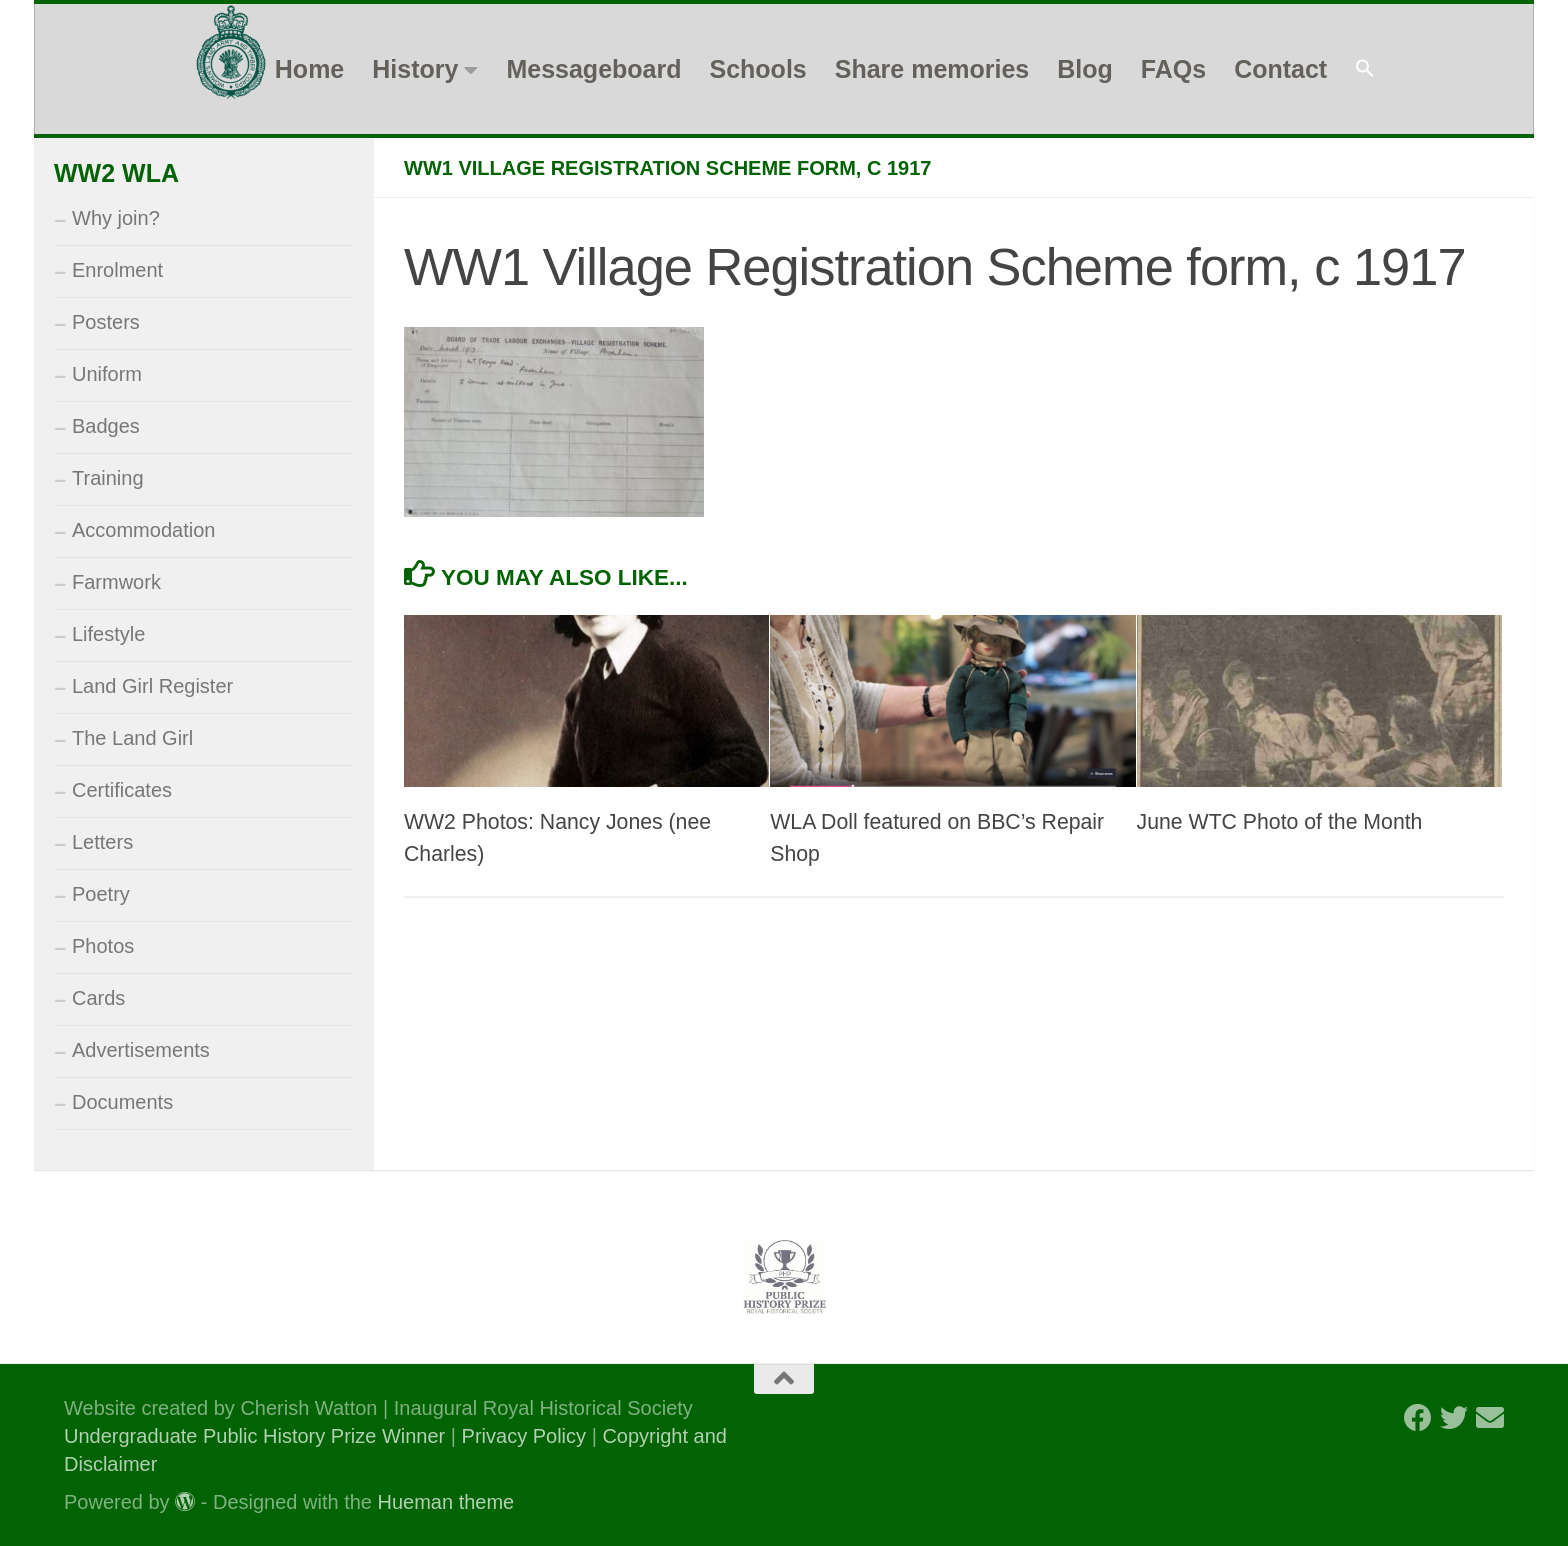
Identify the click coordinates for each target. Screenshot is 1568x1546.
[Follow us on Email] (1490, 1418)
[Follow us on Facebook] (1418, 1418)
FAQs (1173, 69)
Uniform (107, 374)
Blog (1085, 69)
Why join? (116, 218)
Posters (106, 322)
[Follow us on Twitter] (1454, 1418)
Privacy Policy (524, 1436)
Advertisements (141, 1050)
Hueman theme (446, 1502)
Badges (106, 426)
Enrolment (117, 270)
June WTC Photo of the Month (1280, 822)
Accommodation (143, 530)
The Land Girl (132, 738)
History (415, 69)
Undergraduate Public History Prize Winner (257, 1436)
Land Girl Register (152, 686)
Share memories (932, 69)
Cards (98, 998)
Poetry (101, 894)
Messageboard (593, 69)
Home (309, 69)
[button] (1365, 69)
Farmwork (116, 582)
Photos (103, 946)
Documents (122, 1102)
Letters (102, 842)
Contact (1280, 69)
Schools (757, 69)
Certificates (122, 790)
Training (108, 478)
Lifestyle (108, 634)
